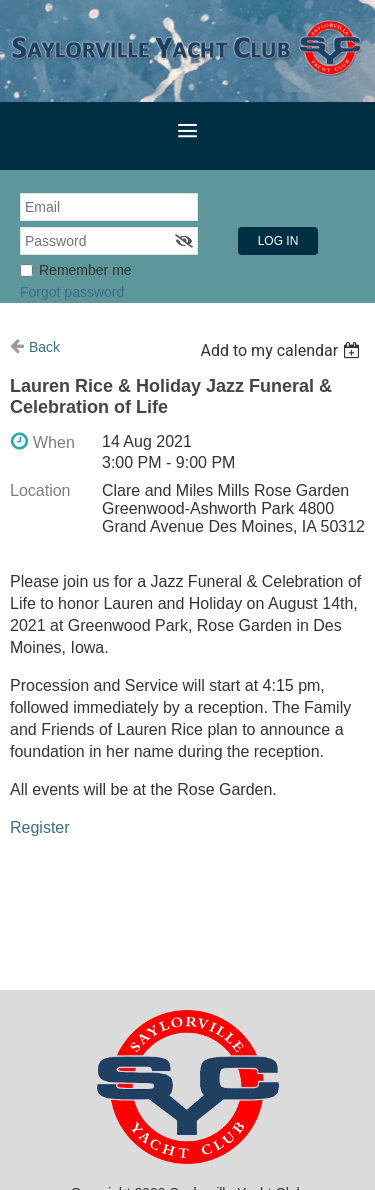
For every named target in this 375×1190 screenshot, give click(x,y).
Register (40, 827)
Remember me (85, 270)
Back (44, 347)
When (54, 442)
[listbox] (282, 350)
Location (40, 490)
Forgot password (72, 292)
